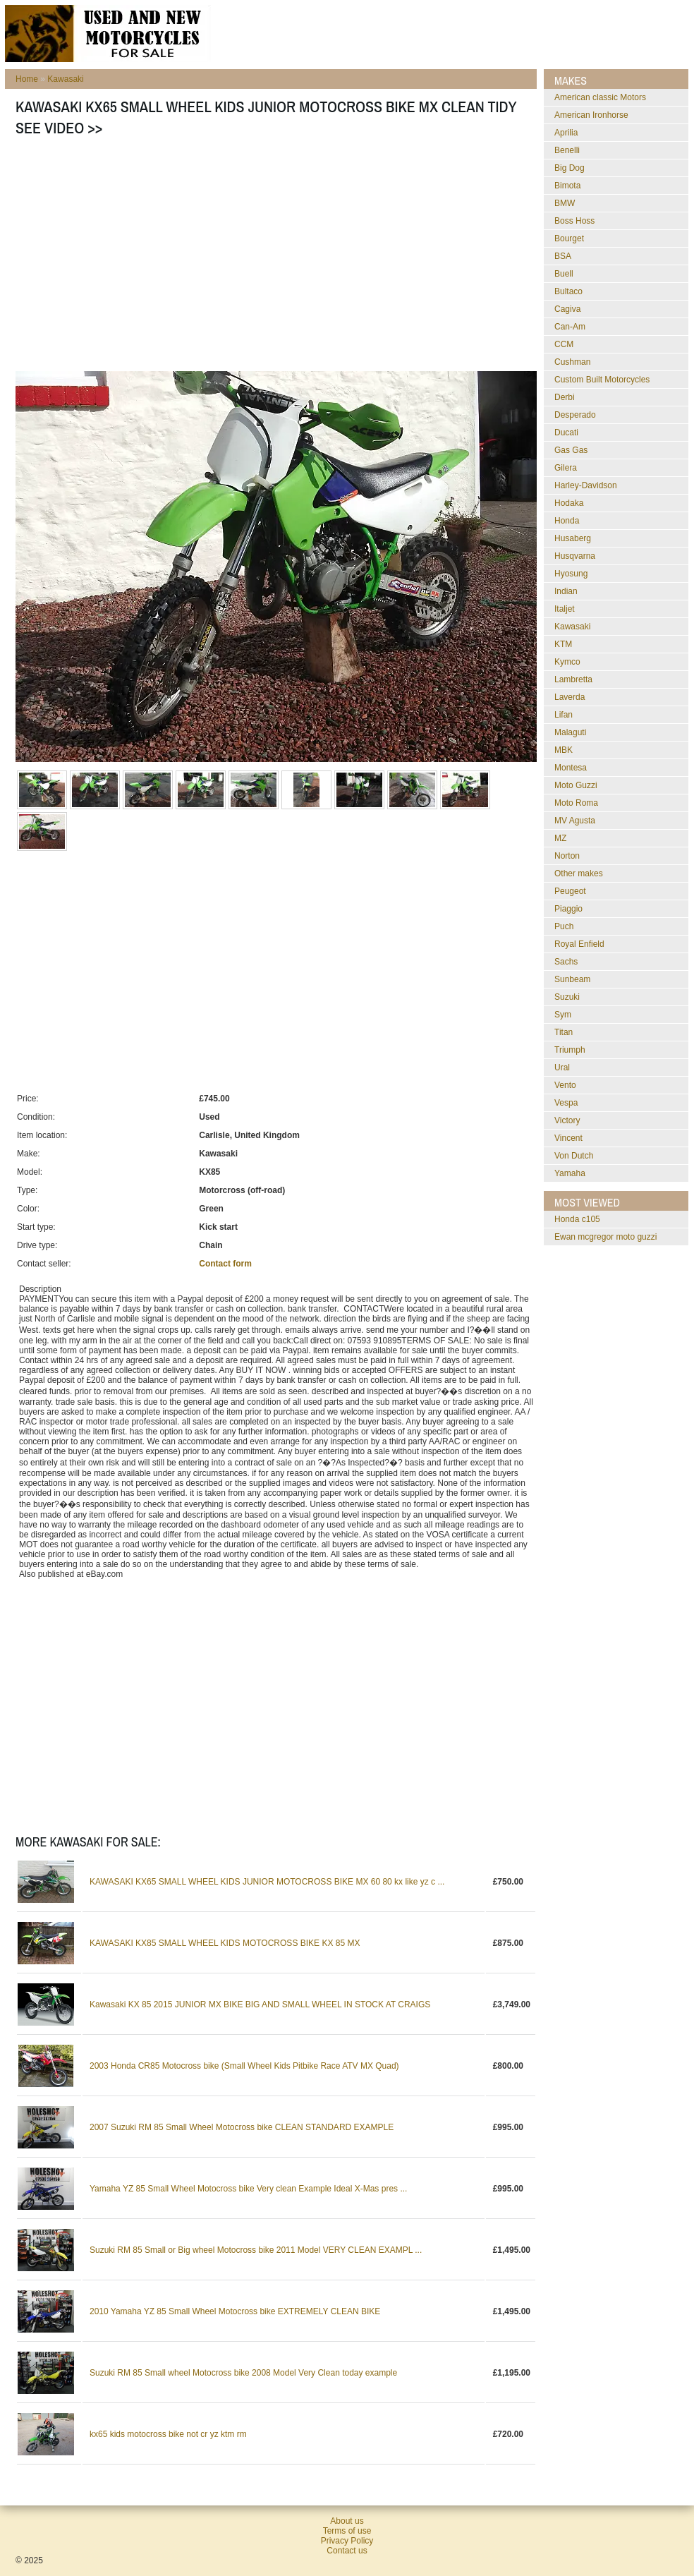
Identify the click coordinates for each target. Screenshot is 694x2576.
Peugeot (570, 891)
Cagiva (567, 309)
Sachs (566, 962)
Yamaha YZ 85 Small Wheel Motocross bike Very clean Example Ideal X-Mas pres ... (248, 2189)
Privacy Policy (347, 2541)
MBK (563, 750)
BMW (564, 203)
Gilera (565, 468)
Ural (562, 1067)
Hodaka (568, 503)
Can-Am (569, 327)
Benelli (567, 150)
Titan (563, 1032)
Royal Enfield (579, 944)
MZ (560, 838)
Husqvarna (574, 556)
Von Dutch (573, 1156)
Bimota (567, 186)
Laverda (569, 697)
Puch (563, 926)
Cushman (572, 362)
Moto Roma (576, 803)
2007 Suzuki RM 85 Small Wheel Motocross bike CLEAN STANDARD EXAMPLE (242, 2127)
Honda (566, 521)
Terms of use (347, 2531)
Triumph (569, 1050)
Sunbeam (572, 979)
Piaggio (568, 909)
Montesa (570, 768)
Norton (567, 856)
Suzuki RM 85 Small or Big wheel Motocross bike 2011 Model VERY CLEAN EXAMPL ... (256, 2250)
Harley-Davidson (585, 485)
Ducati (566, 432)
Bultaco (568, 291)
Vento (565, 1085)
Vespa (566, 1103)
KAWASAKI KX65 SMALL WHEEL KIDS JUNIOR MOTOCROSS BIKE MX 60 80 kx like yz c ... (267, 1882)
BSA (562, 256)
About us (346, 2521)
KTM (563, 644)
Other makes (578, 873)
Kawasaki (65, 79)
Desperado (575, 415)
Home (27, 79)
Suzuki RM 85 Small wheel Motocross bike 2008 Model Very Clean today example (243, 2373)
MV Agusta (574, 821)
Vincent (568, 1138)
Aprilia (566, 133)
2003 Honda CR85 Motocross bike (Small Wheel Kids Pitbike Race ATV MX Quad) (244, 2066)
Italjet (564, 609)
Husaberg (572, 538)
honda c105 (577, 1219)
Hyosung (571, 574)
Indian (566, 591)
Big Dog (569, 168)
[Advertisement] (226, 258)
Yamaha (569, 1173)
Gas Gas (571, 450)
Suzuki (567, 997)
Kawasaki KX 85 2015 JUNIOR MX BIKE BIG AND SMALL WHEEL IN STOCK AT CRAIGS (260, 2004)
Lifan (563, 715)
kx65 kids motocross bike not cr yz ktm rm (168, 2434)
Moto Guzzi (575, 785)
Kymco (567, 662)
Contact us (347, 2551)
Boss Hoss (574, 221)
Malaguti (570, 732)
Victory (567, 1120)
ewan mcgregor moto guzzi (605, 1237)
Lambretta (573, 679)
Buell (563, 274)
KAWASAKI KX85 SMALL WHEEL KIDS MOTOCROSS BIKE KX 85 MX (225, 1943)
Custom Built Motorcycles (602, 380)
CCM (563, 344)
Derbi (564, 397)
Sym (562, 1015)
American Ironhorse (591, 115)
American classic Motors (600, 97)
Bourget (569, 238)
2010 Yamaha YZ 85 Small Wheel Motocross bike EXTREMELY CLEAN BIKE (235, 2311)
